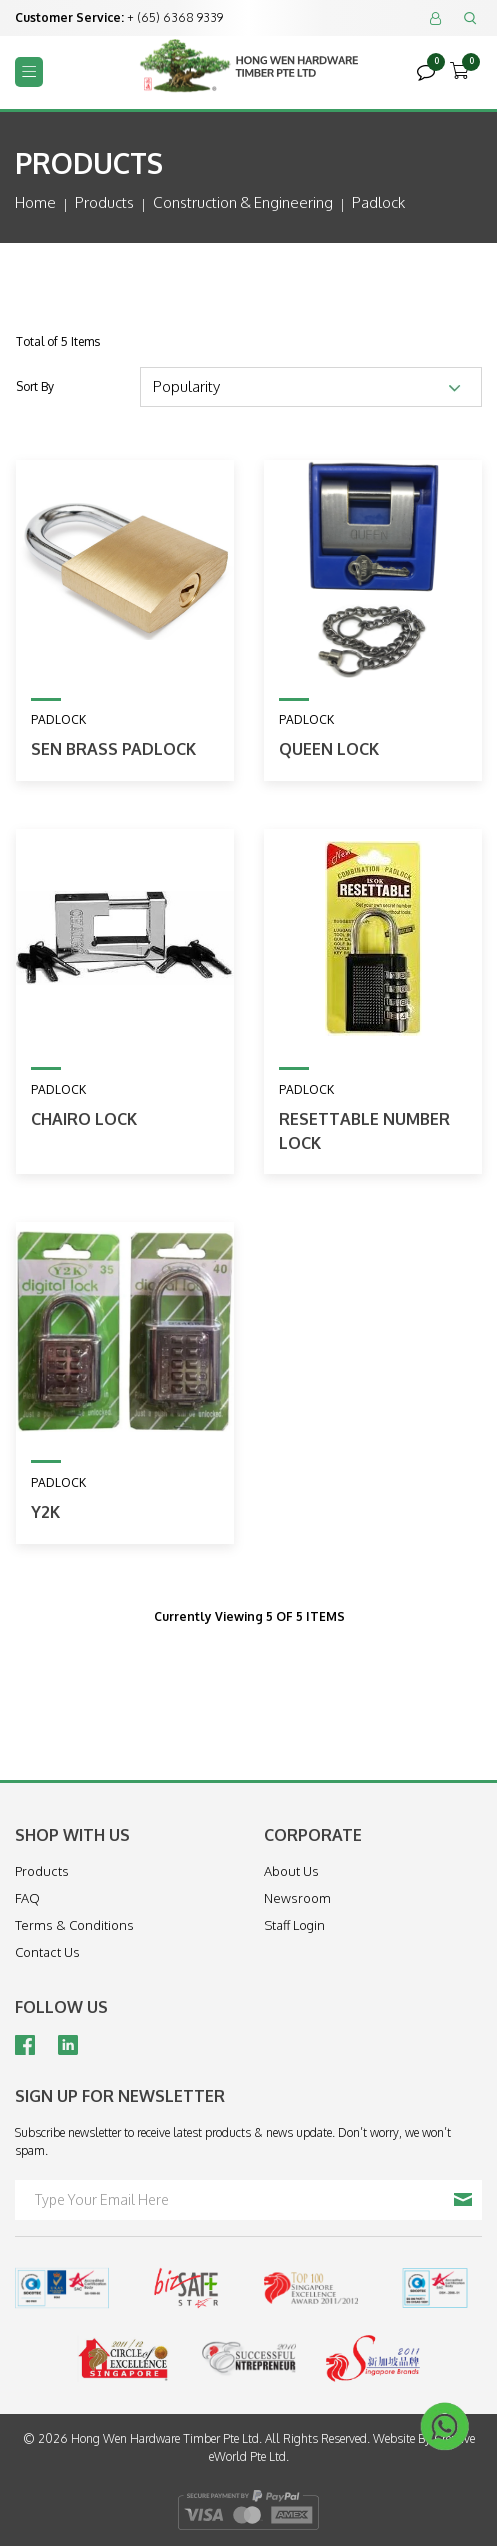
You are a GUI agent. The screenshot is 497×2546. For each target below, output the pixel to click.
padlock (378, 202)
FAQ (27, 1898)
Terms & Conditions (74, 1925)
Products (104, 202)
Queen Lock (329, 749)
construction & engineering (243, 202)
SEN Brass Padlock (113, 749)
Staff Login (294, 1925)
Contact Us (47, 1952)
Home (35, 202)
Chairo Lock (84, 1119)
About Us (291, 1871)
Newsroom (297, 1898)
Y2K (45, 1512)
